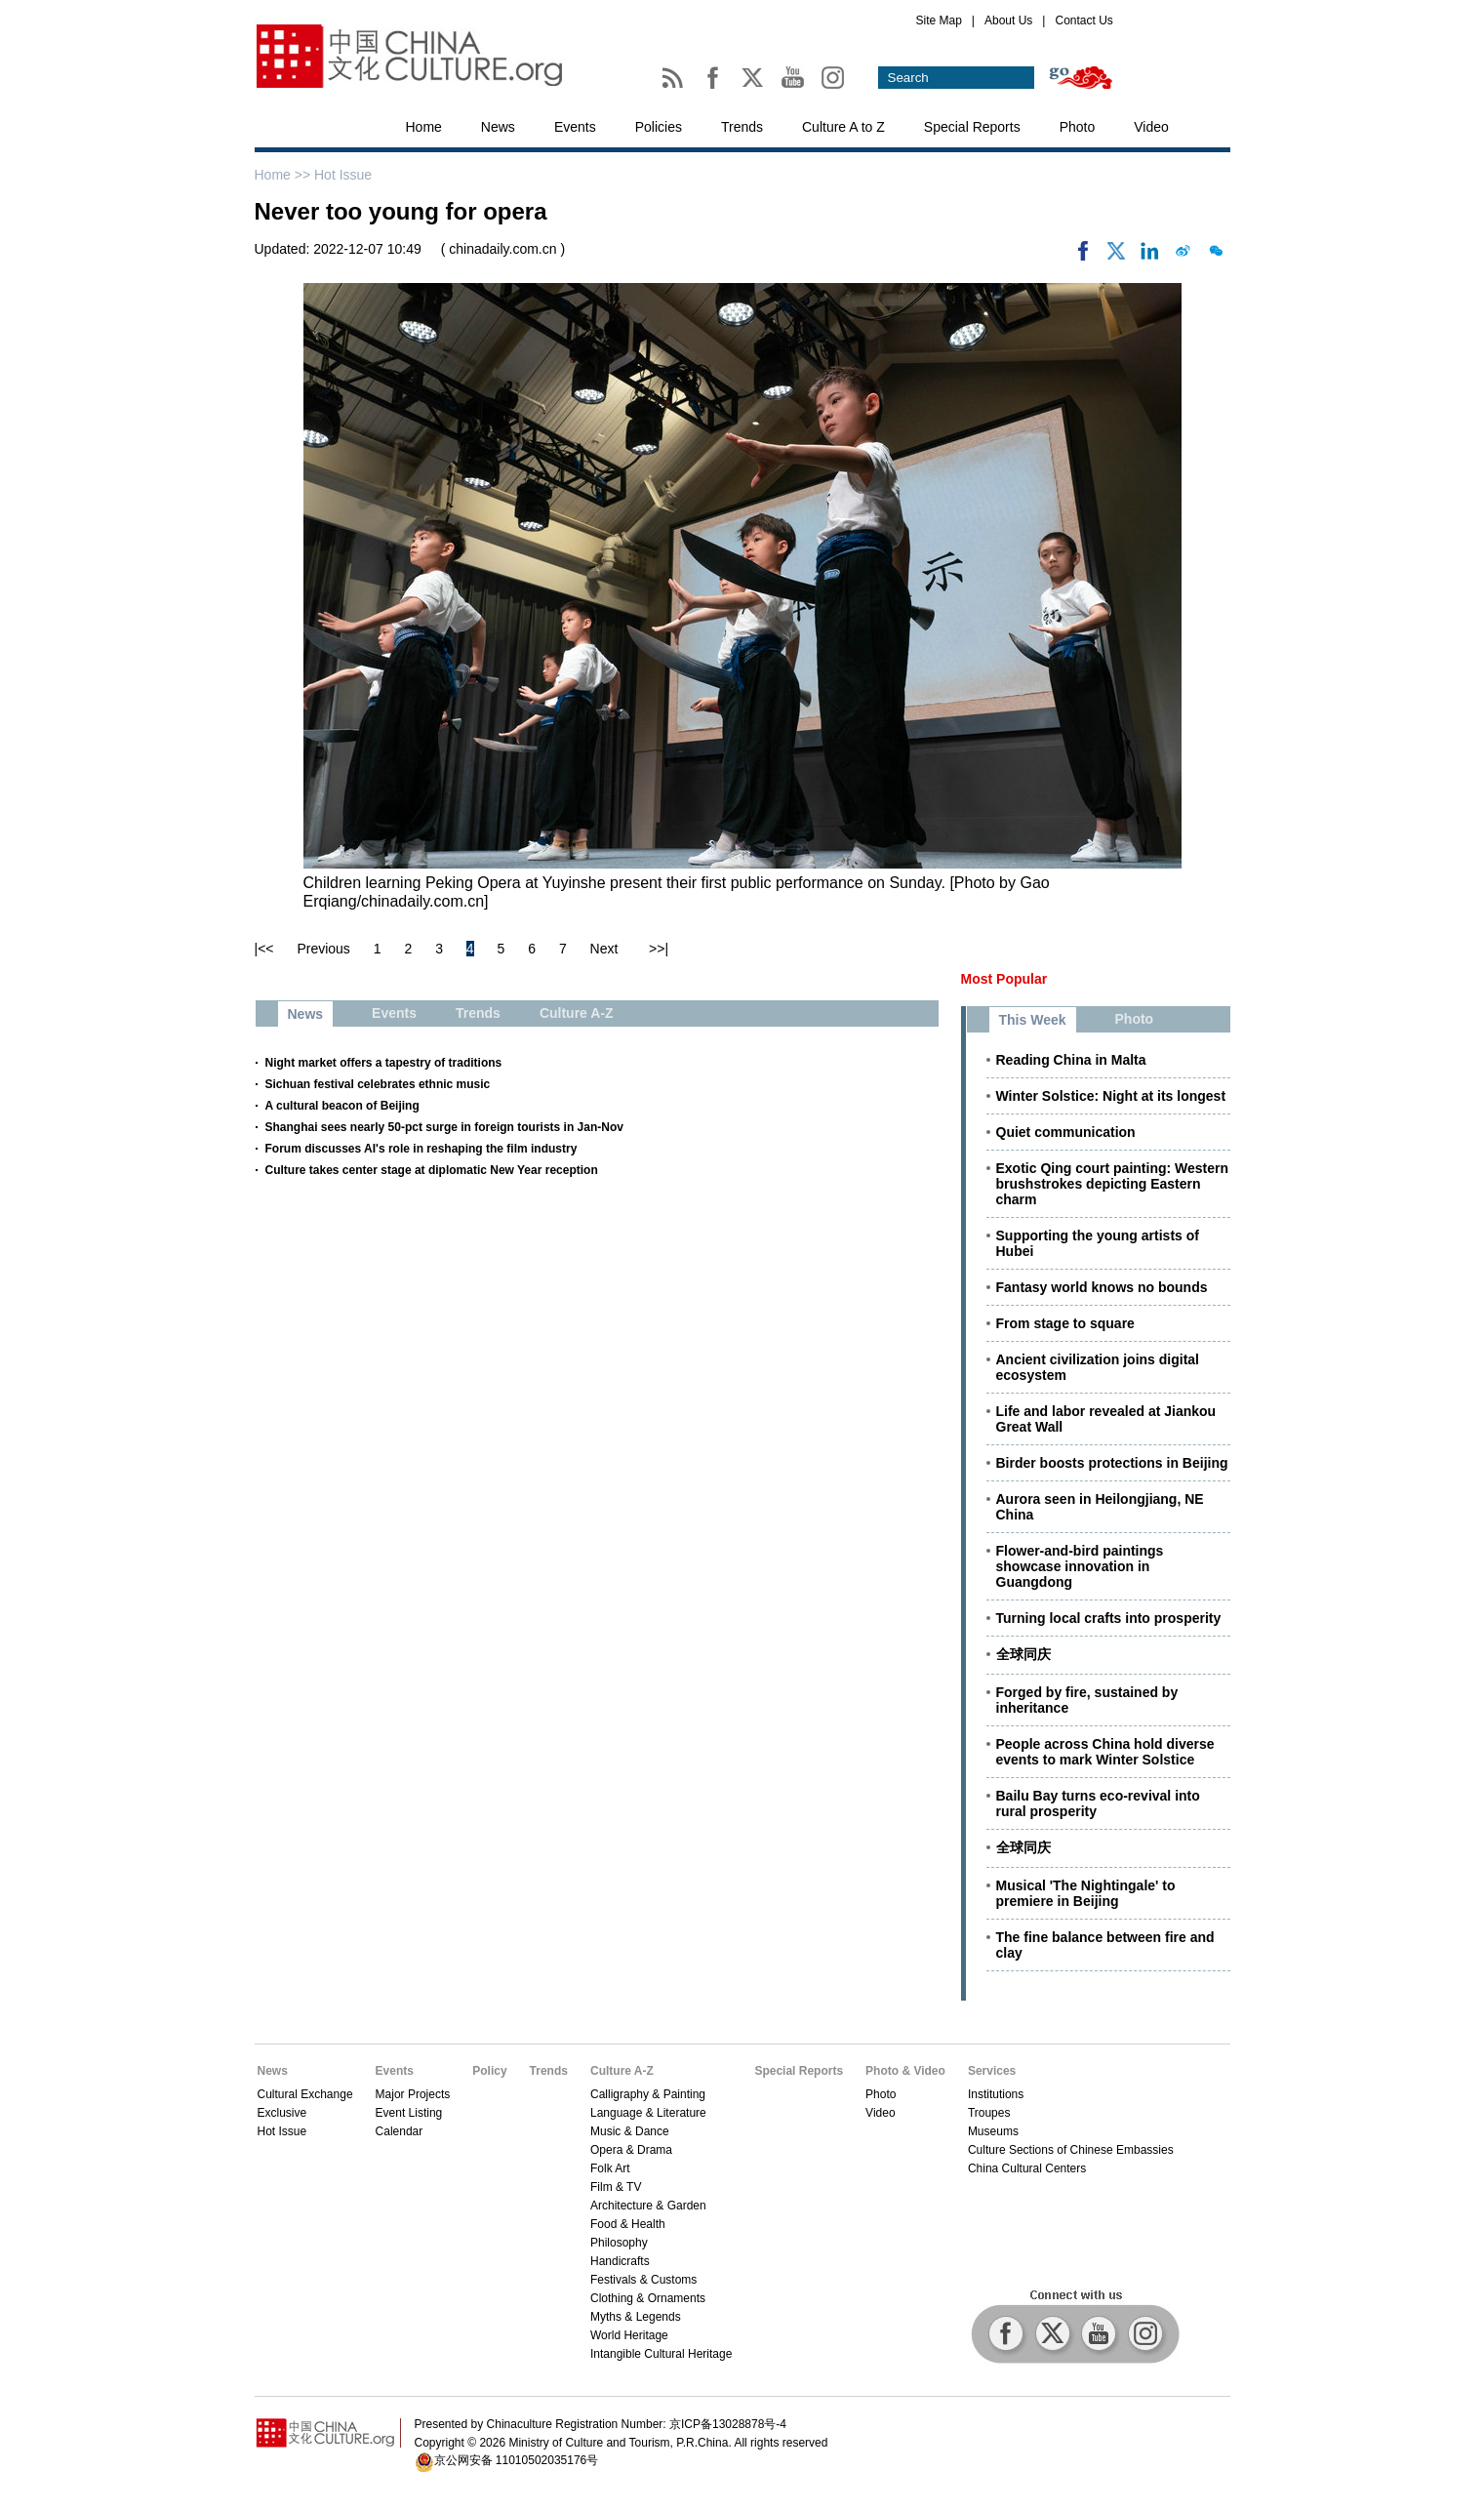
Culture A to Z (843, 127)
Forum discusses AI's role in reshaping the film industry (421, 1148)
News (498, 127)
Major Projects (413, 2094)
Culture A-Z (622, 2071)
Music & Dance (629, 2131)
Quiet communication (1066, 1132)
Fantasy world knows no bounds (1102, 1287)
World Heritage (629, 2335)
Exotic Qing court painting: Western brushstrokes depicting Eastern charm (1112, 1183)
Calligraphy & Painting (647, 2094)
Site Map (939, 20)
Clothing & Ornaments (647, 2298)
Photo (1078, 127)
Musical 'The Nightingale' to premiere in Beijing (1086, 1893)
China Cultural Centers (1027, 2168)
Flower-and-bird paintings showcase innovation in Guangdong (1080, 1566)
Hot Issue (343, 174)
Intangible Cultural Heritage (661, 2354)
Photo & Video (905, 2071)
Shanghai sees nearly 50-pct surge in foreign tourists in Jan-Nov (444, 1127)
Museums (993, 2131)
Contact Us (1083, 20)
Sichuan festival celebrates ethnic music (378, 1084)
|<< (264, 948)
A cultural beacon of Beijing (342, 1106)
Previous (323, 948)
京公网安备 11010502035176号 (516, 2460)
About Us (1008, 20)
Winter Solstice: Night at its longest (1111, 1096)
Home (424, 127)
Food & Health (627, 2224)
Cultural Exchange (305, 2094)
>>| (658, 948)
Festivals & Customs (643, 2280)
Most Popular (1004, 979)
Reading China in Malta (1071, 1060)
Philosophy (619, 2242)
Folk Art (610, 2168)
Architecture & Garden (648, 2205)
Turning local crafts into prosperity (1109, 1618)
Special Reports (972, 127)
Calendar (399, 2131)
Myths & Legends (635, 2317)
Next (604, 948)
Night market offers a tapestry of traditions (383, 1063)
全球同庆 (1023, 1654)
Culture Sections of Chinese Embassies (1071, 2150)
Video (1151, 127)
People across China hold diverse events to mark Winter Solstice (1105, 1751)
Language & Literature (648, 2113)
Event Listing (409, 2113)
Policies (658, 127)
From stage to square (1065, 1323)
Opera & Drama (631, 2150)
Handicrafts (620, 2261)
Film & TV (615, 2187)
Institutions (995, 2094)
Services (992, 2071)
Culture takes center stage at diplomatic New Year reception (431, 1170)
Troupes (989, 2113)
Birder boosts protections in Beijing (1112, 1463)
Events (575, 127)
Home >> (284, 174)
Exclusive (282, 2113)
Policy (489, 2071)
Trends (742, 127)
